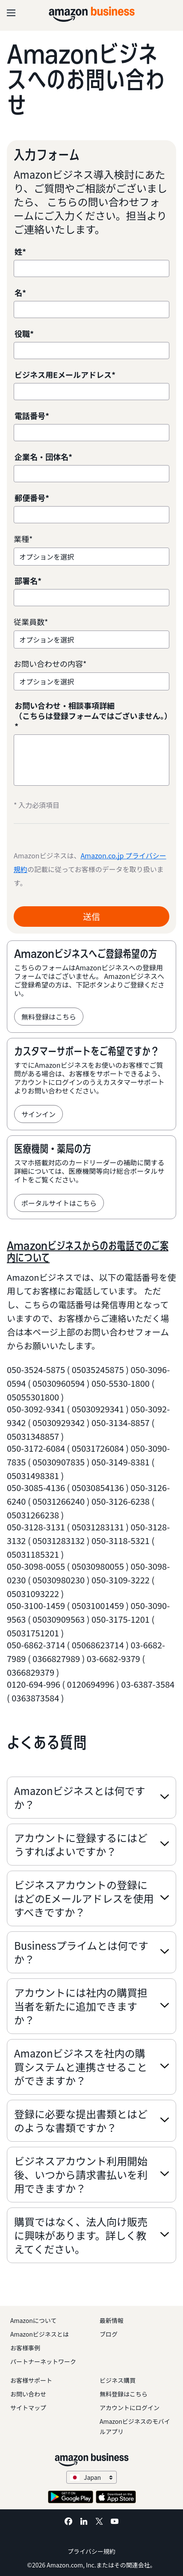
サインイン (38, 1114)
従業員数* (31, 621)
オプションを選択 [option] (46, 556)
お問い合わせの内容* (50, 663)
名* (20, 292)
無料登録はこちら (48, 1016)
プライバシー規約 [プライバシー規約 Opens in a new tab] (91, 2551)
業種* (23, 538)
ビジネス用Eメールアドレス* (65, 374)
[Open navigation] (11, 12)
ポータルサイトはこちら (59, 1203)
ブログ (109, 2334)
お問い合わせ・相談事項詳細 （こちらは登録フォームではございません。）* (91, 715)
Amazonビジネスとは (39, 2334)
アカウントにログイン (129, 2407)
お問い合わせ (28, 2394)
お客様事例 (25, 2347)
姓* (20, 251)
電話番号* (32, 415)
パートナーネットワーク (43, 2361)
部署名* (28, 580)
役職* (24, 333)
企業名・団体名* (43, 456)
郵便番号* (32, 497)
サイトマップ (28, 2407)
